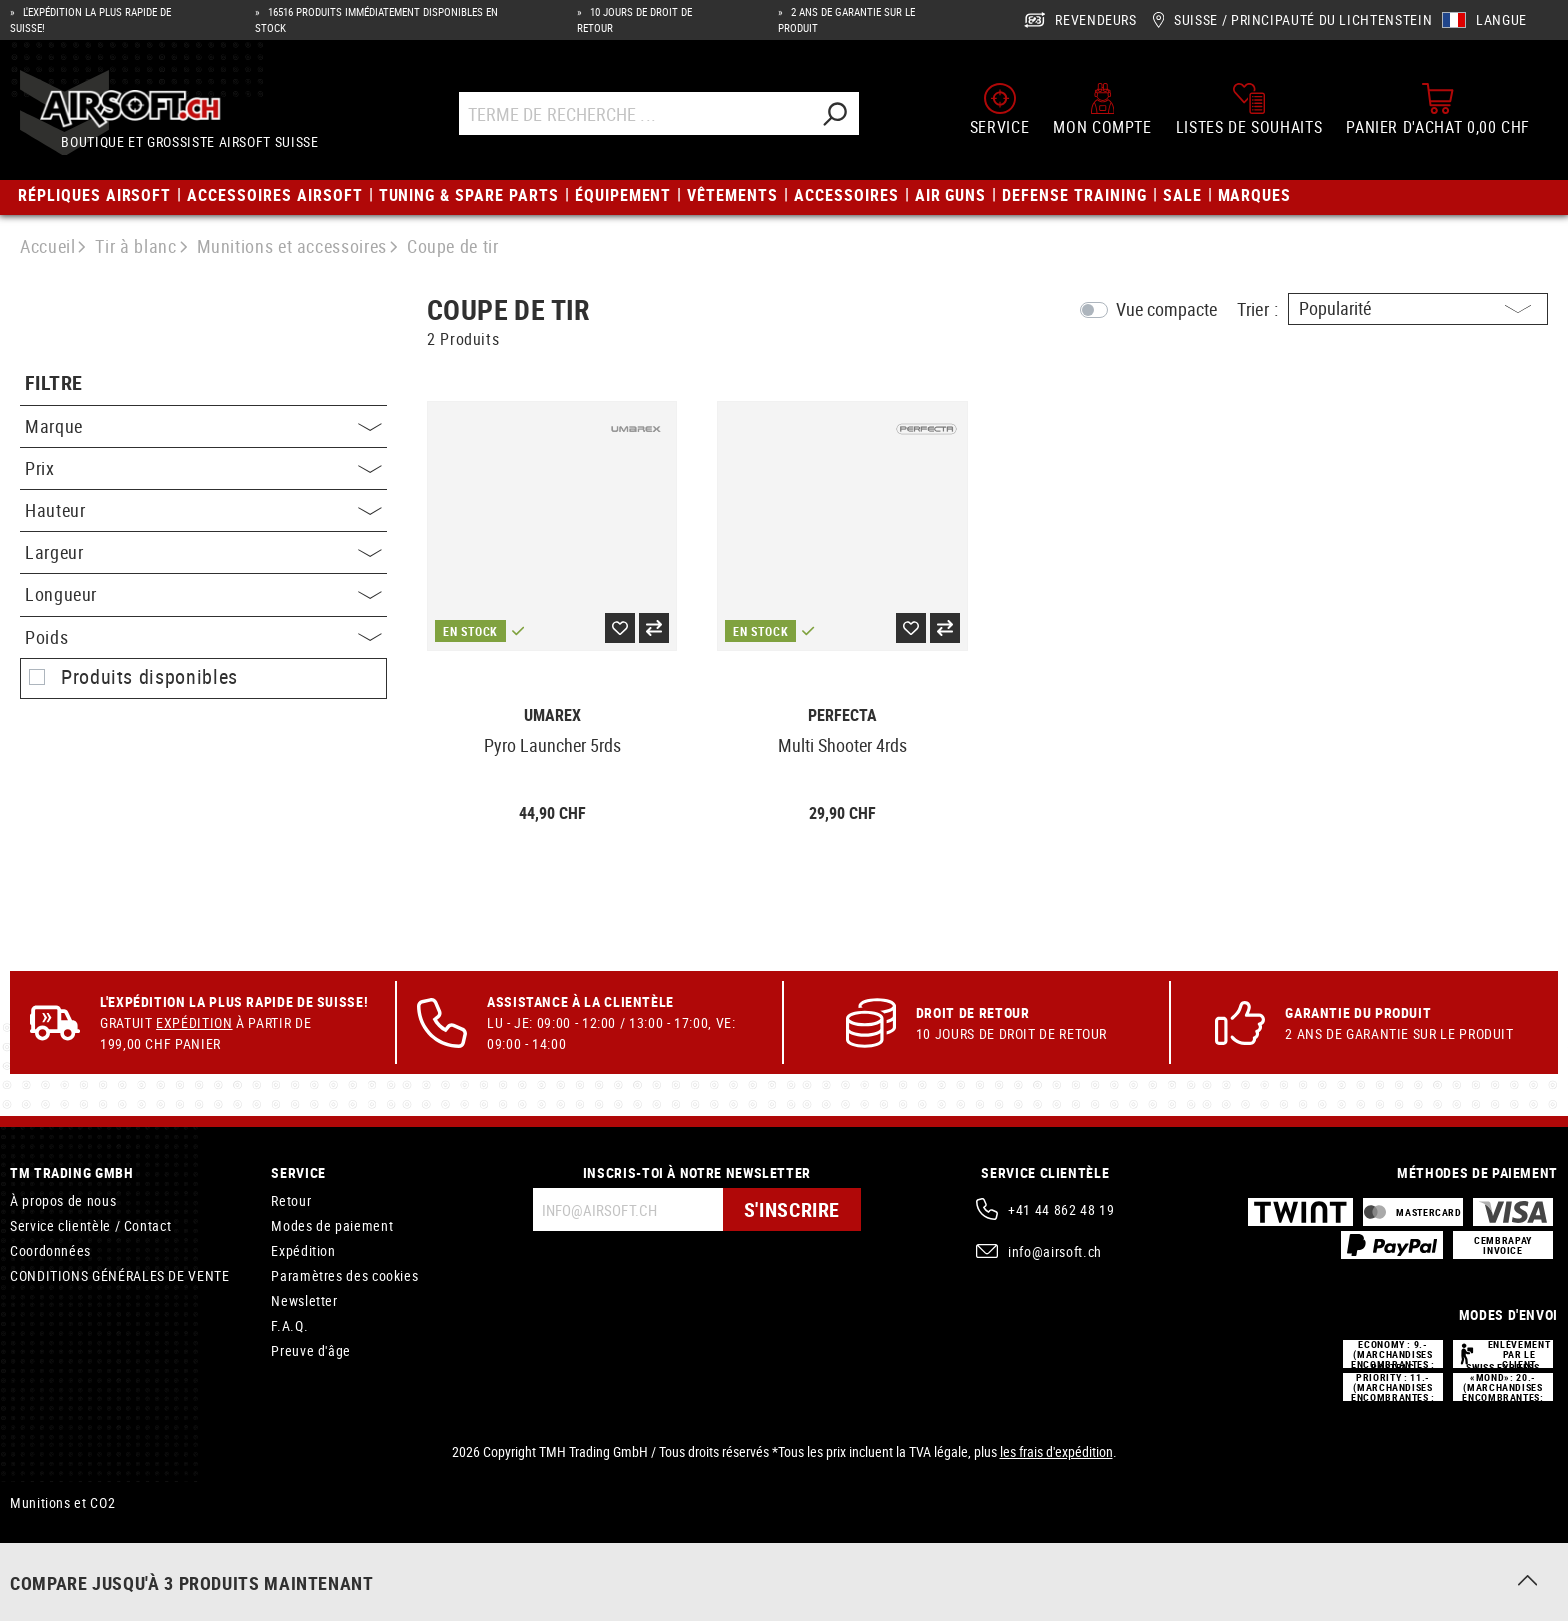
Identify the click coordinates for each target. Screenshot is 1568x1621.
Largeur (203, 552)
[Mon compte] (1102, 109)
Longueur (203, 594)
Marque (203, 426)
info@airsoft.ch (1055, 1251)
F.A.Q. (289, 1325)
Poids (203, 637)
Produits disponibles (149, 677)
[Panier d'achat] (1438, 109)
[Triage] (1418, 309)
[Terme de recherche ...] (634, 113)
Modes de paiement (332, 1225)
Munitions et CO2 (62, 1502)
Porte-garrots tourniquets (87, 1547)
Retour (291, 1200)
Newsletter (304, 1300)
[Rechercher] (834, 113)
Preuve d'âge (311, 1350)
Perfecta (842, 715)
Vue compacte (1166, 309)
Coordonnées (50, 1250)
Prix (203, 468)
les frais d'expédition (1056, 1451)
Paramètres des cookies (344, 1275)
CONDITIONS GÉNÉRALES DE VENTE (120, 1275)
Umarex (552, 715)
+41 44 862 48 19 (1061, 1209)
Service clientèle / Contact (90, 1225)
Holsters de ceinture (72, 1572)
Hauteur (203, 510)
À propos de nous (63, 1200)
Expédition (194, 1022)
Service (298, 1172)
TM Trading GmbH (72, 1172)
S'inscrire (792, 1209)
